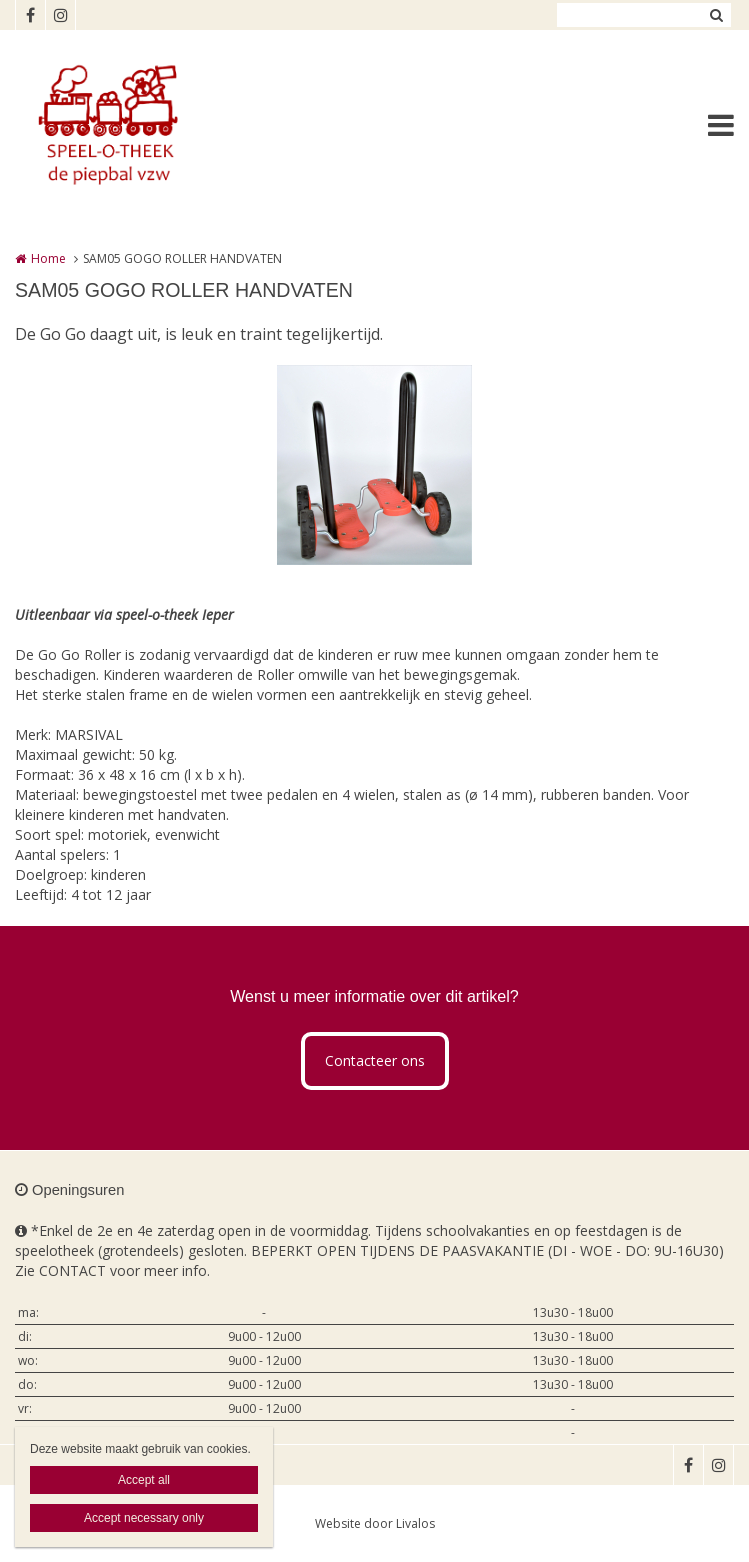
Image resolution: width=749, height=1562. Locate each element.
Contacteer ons (375, 1060)
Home (48, 258)
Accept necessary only (144, 1518)
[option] (374, 465)
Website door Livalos (375, 1523)
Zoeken (716, 15)
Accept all (144, 1480)
